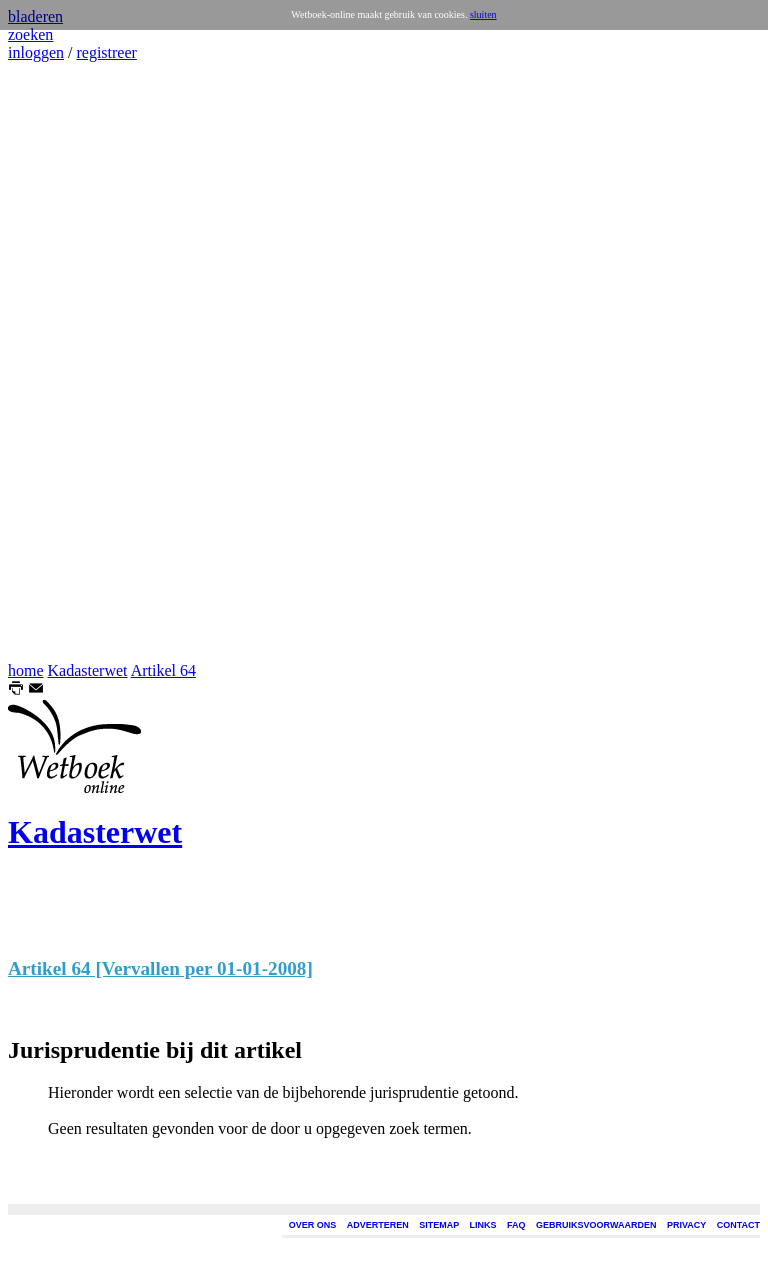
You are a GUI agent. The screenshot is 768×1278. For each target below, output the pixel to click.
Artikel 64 (163, 670)
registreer (106, 52)
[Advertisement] (68, 362)
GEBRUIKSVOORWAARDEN (596, 1225)
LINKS (483, 1225)
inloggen (36, 52)
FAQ (516, 1225)
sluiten (483, 14)
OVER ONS (313, 1225)
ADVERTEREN (378, 1225)
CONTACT (738, 1225)
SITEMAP (439, 1225)
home (26, 670)
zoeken (30, 34)
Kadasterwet (88, 670)
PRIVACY (686, 1225)
